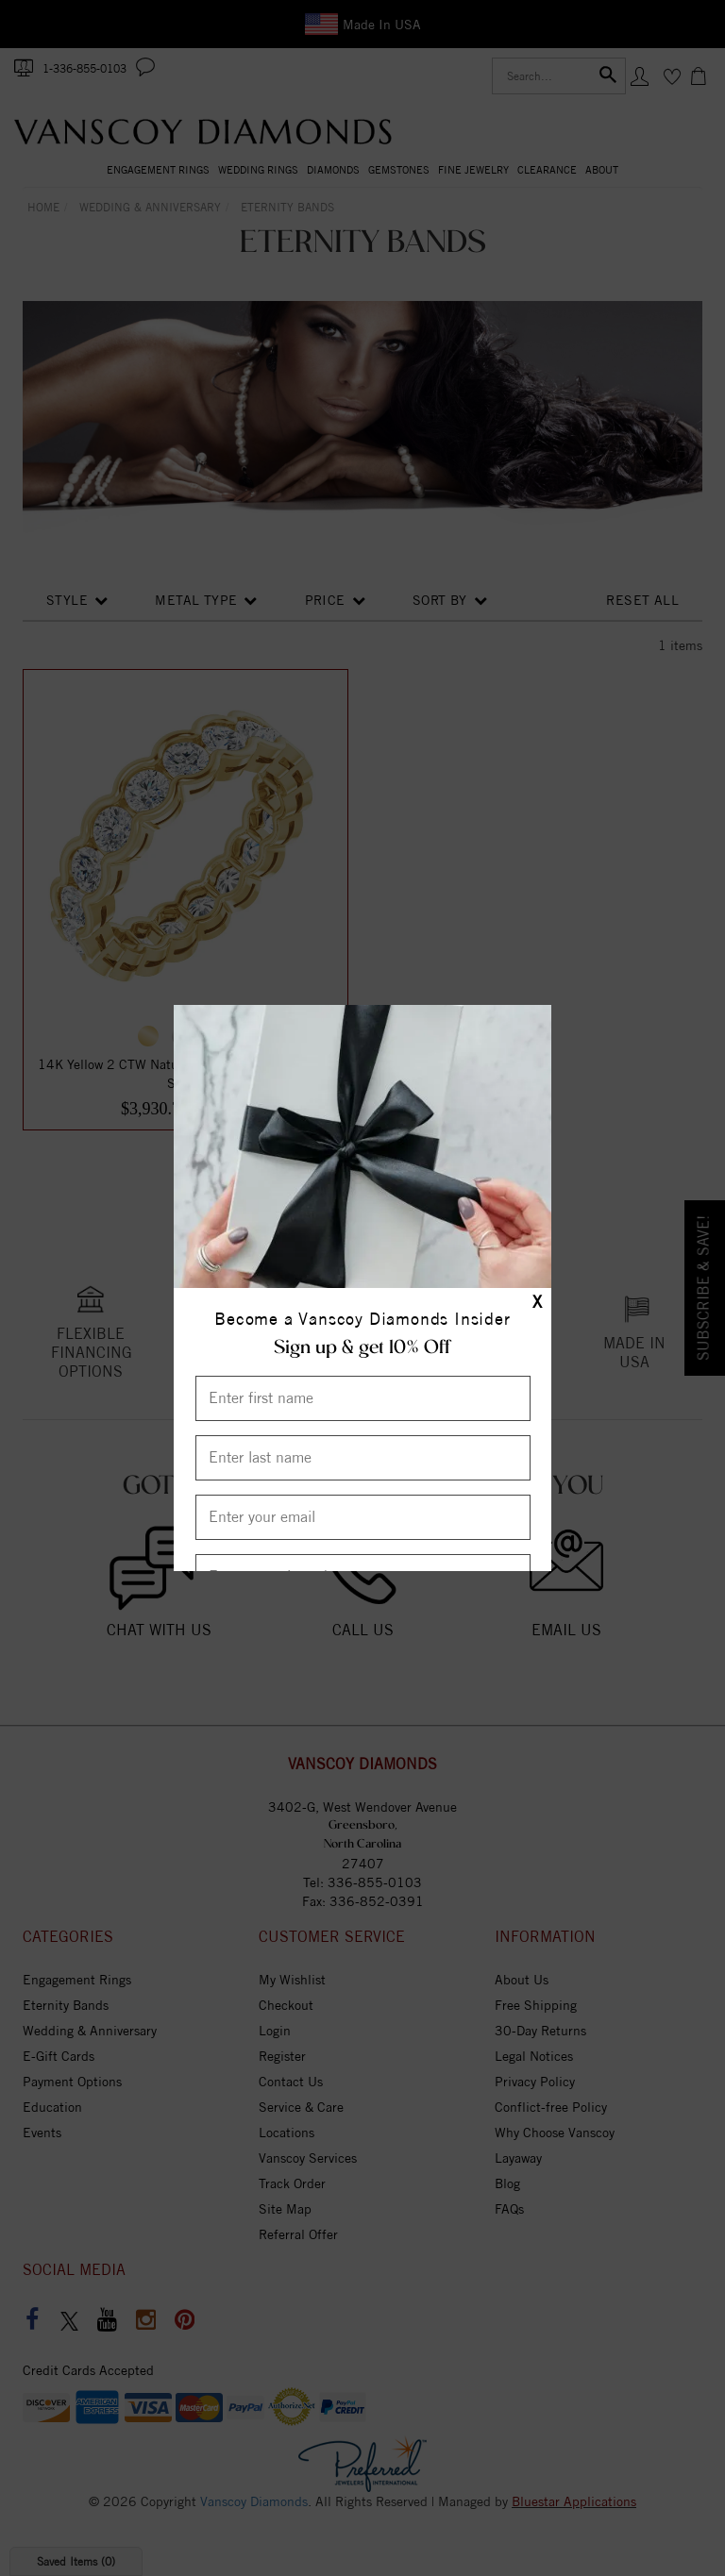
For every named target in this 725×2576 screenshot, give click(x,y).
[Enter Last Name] (363, 1457)
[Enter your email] (363, 1517)
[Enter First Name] (363, 1398)
